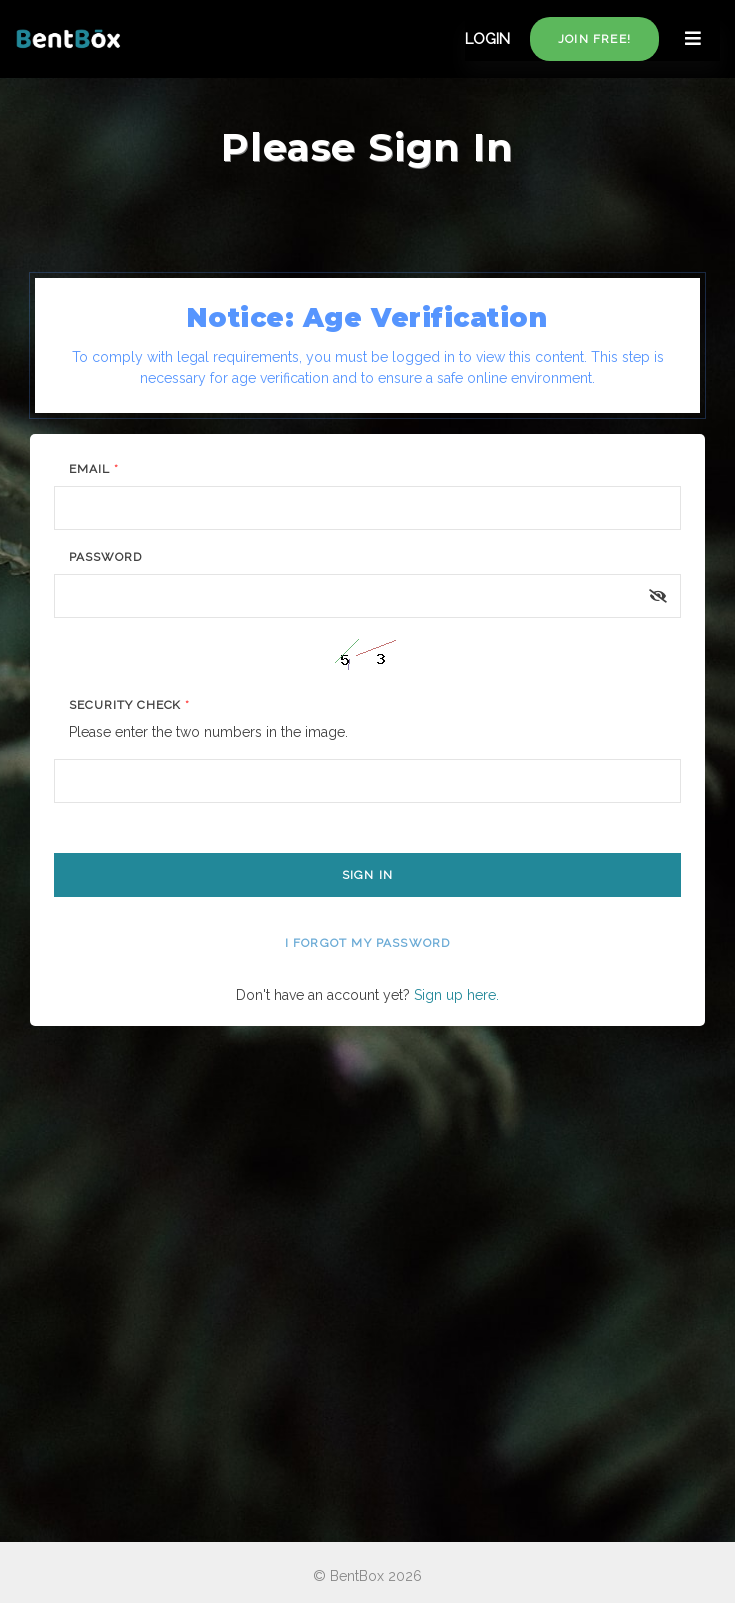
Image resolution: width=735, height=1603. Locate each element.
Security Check (129, 705)
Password (105, 557)
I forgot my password (368, 943)
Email (94, 469)
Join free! (594, 39)
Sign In (367, 875)
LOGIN (487, 39)
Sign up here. (456, 995)
